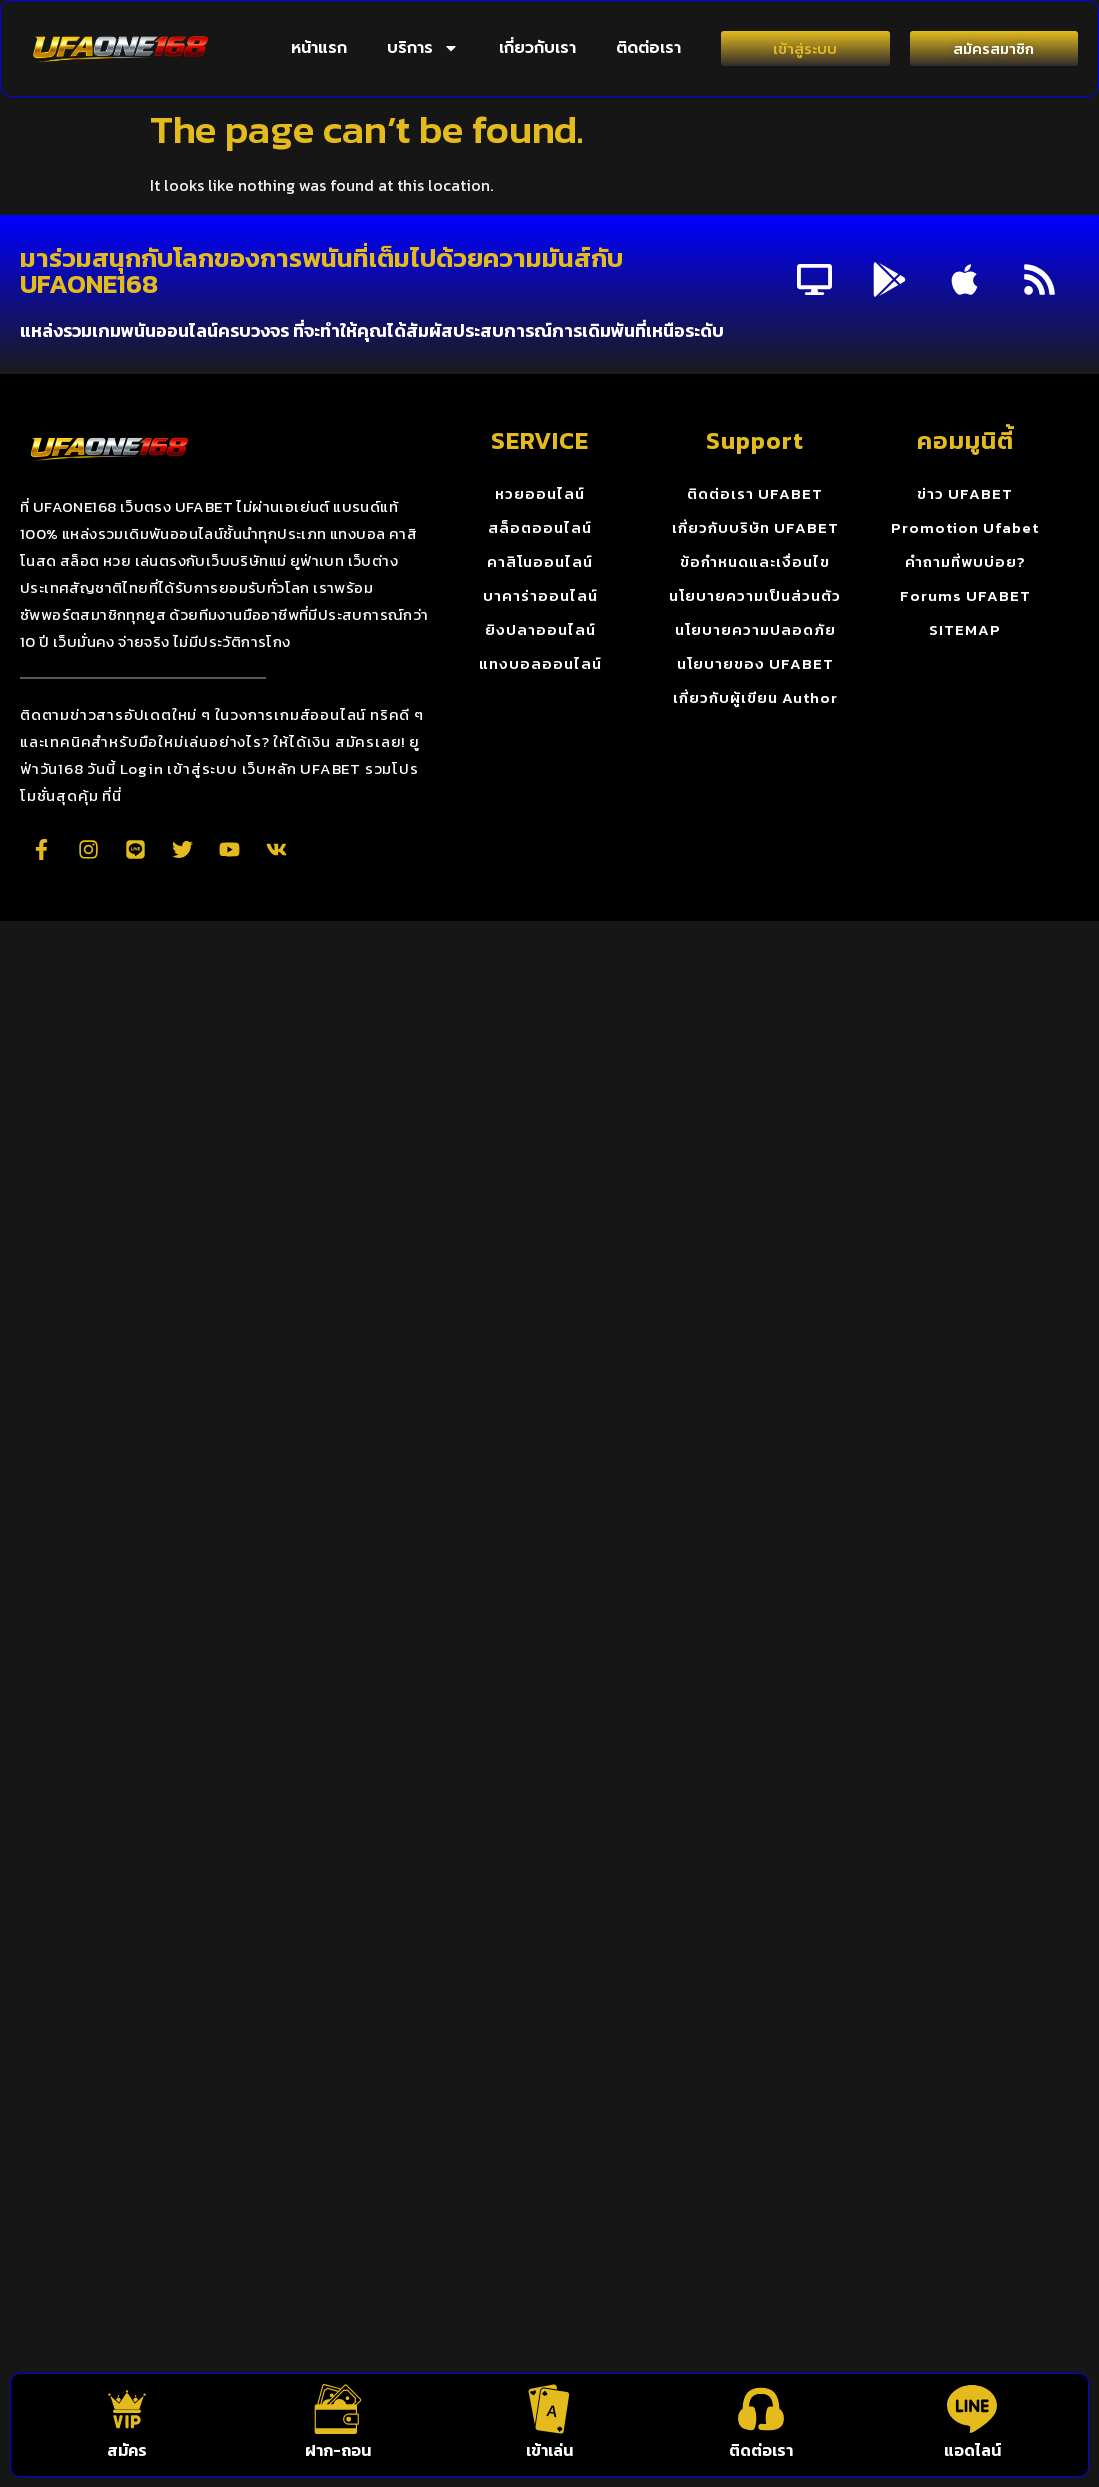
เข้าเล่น (549, 2450)
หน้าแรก (319, 48)
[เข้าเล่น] (549, 2409)
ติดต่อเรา (648, 48)
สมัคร (127, 2450)
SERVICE (540, 440)
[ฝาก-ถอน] (338, 2409)
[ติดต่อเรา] (761, 2409)
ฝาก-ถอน (338, 2450)
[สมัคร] (127, 2409)
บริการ (423, 48)
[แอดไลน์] (972, 2409)
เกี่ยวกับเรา (537, 48)
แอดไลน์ (972, 2450)
